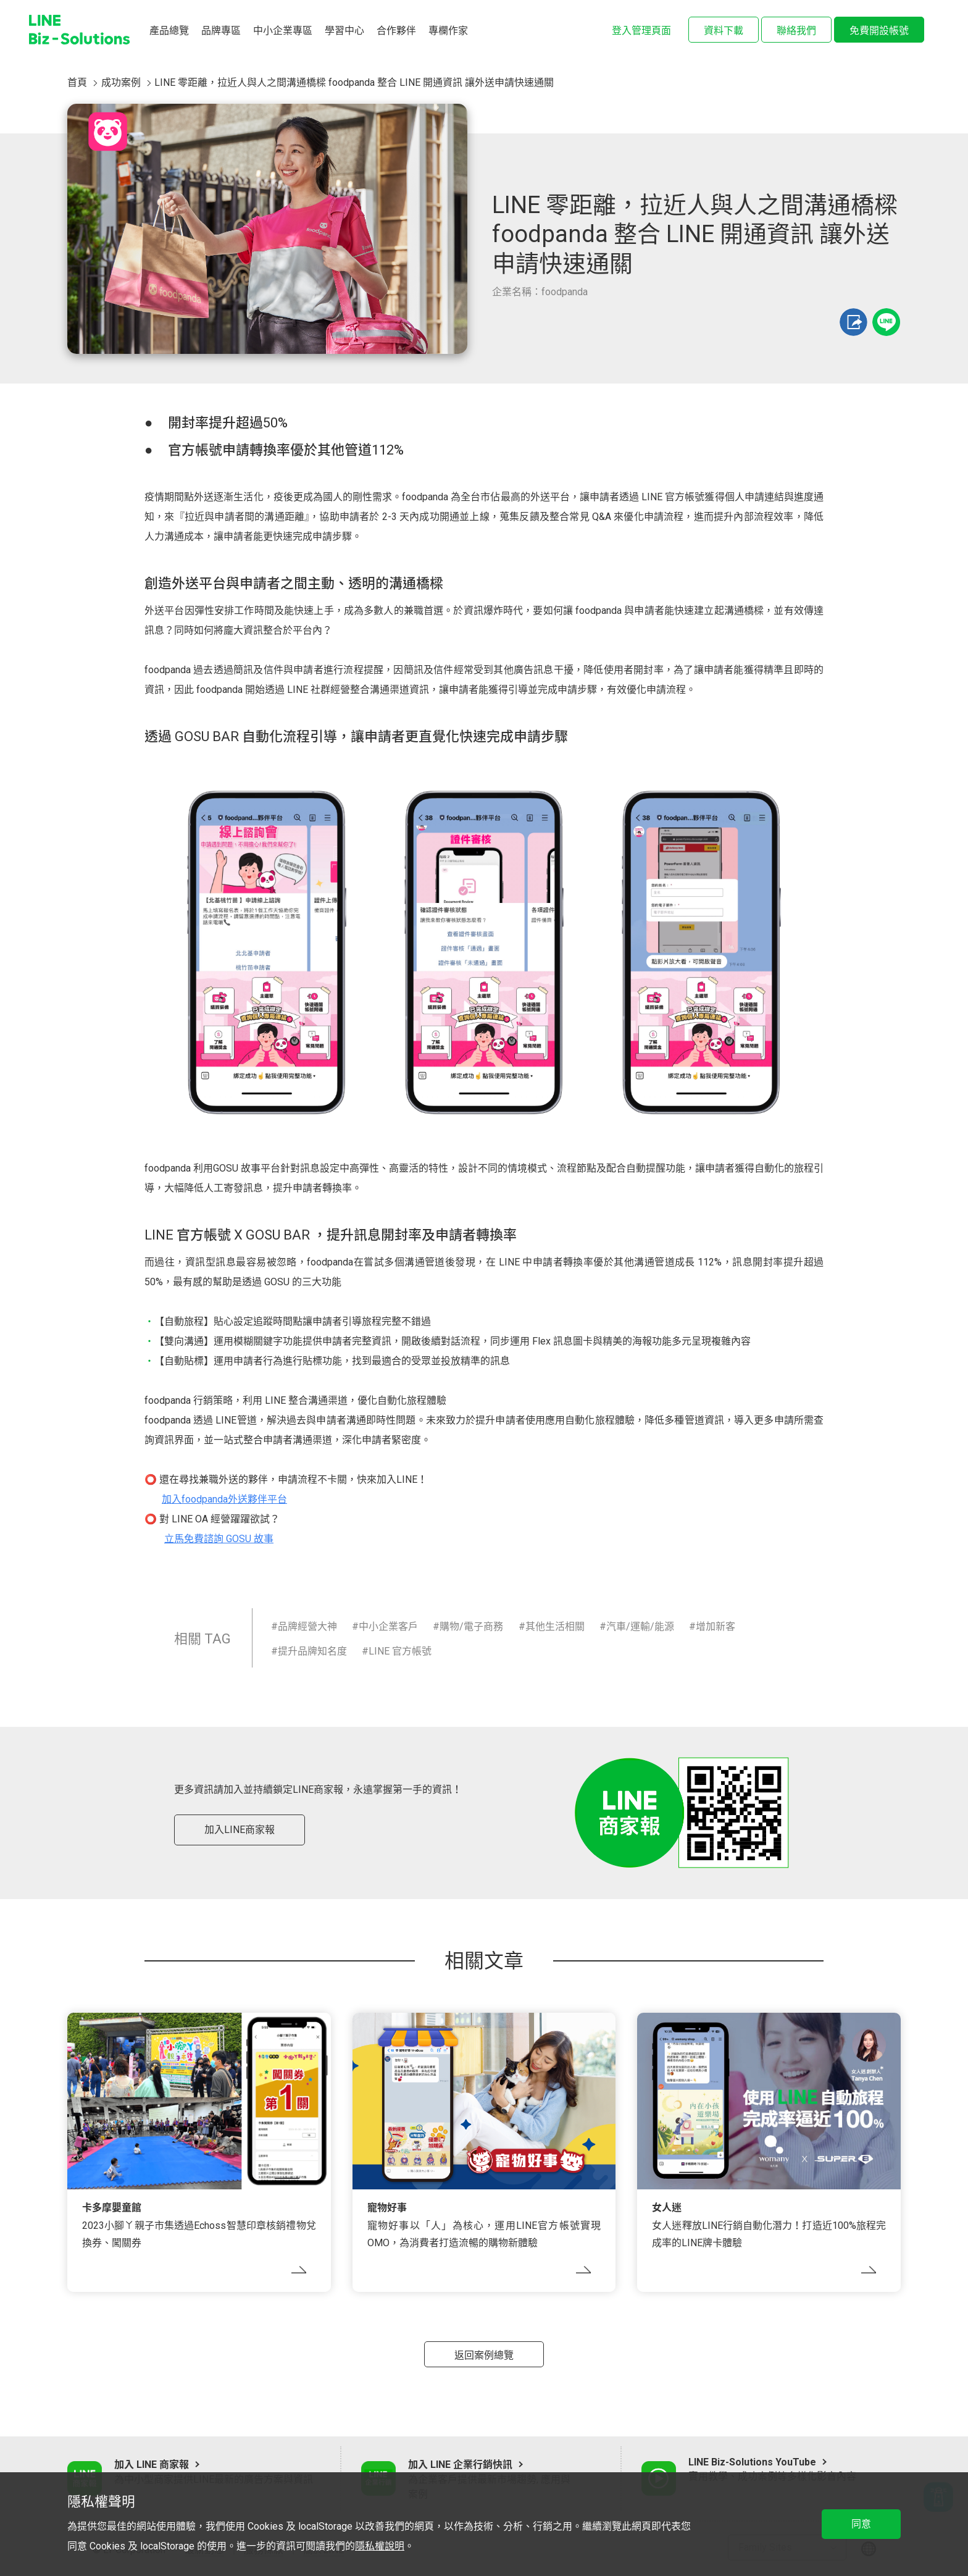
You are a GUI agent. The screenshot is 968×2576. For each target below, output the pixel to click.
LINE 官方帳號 (400, 1651)
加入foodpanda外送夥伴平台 (224, 1499)
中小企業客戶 (388, 1626)
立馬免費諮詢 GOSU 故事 (218, 1539)
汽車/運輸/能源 (640, 1626)
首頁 (77, 82)
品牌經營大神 (307, 1626)
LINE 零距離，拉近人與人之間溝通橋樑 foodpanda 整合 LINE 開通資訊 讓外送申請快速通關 (354, 82)
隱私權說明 (379, 2546)
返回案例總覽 (484, 2355)
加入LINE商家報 (239, 1830)
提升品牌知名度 (312, 1651)
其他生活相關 (555, 1626)
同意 (861, 2524)
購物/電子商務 (471, 1626)
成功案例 (121, 82)
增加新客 (715, 1626)
